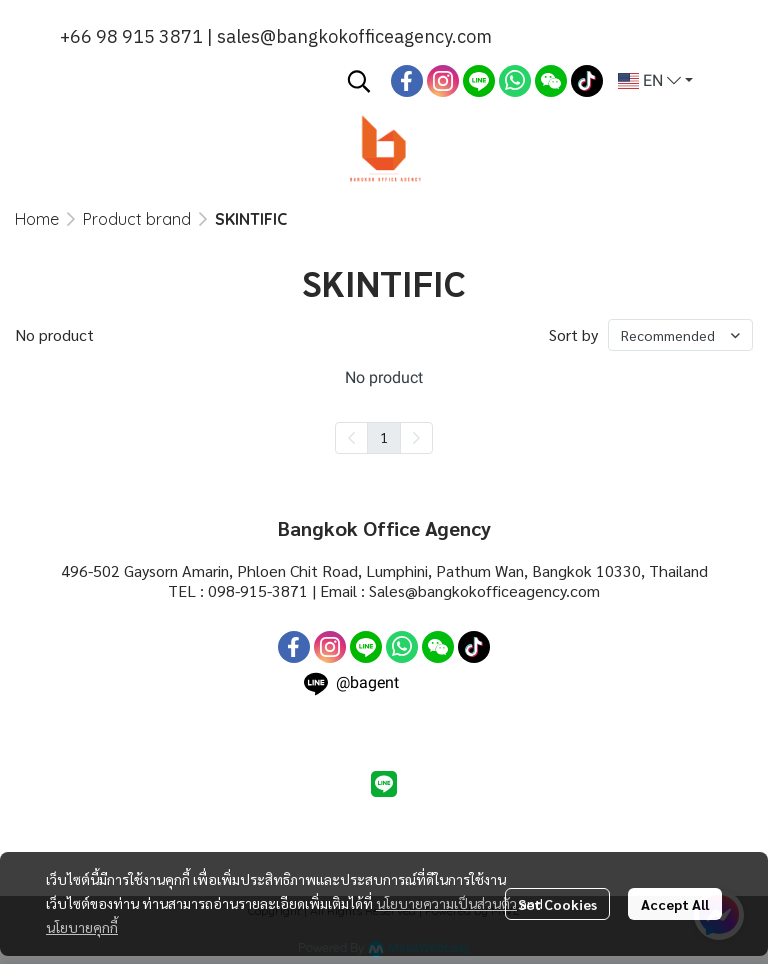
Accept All (675, 904)
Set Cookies (557, 904)
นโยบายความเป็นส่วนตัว (446, 903)
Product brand (137, 219)
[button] (359, 81)
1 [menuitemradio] (384, 437)
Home (37, 219)
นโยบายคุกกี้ (82, 927)
